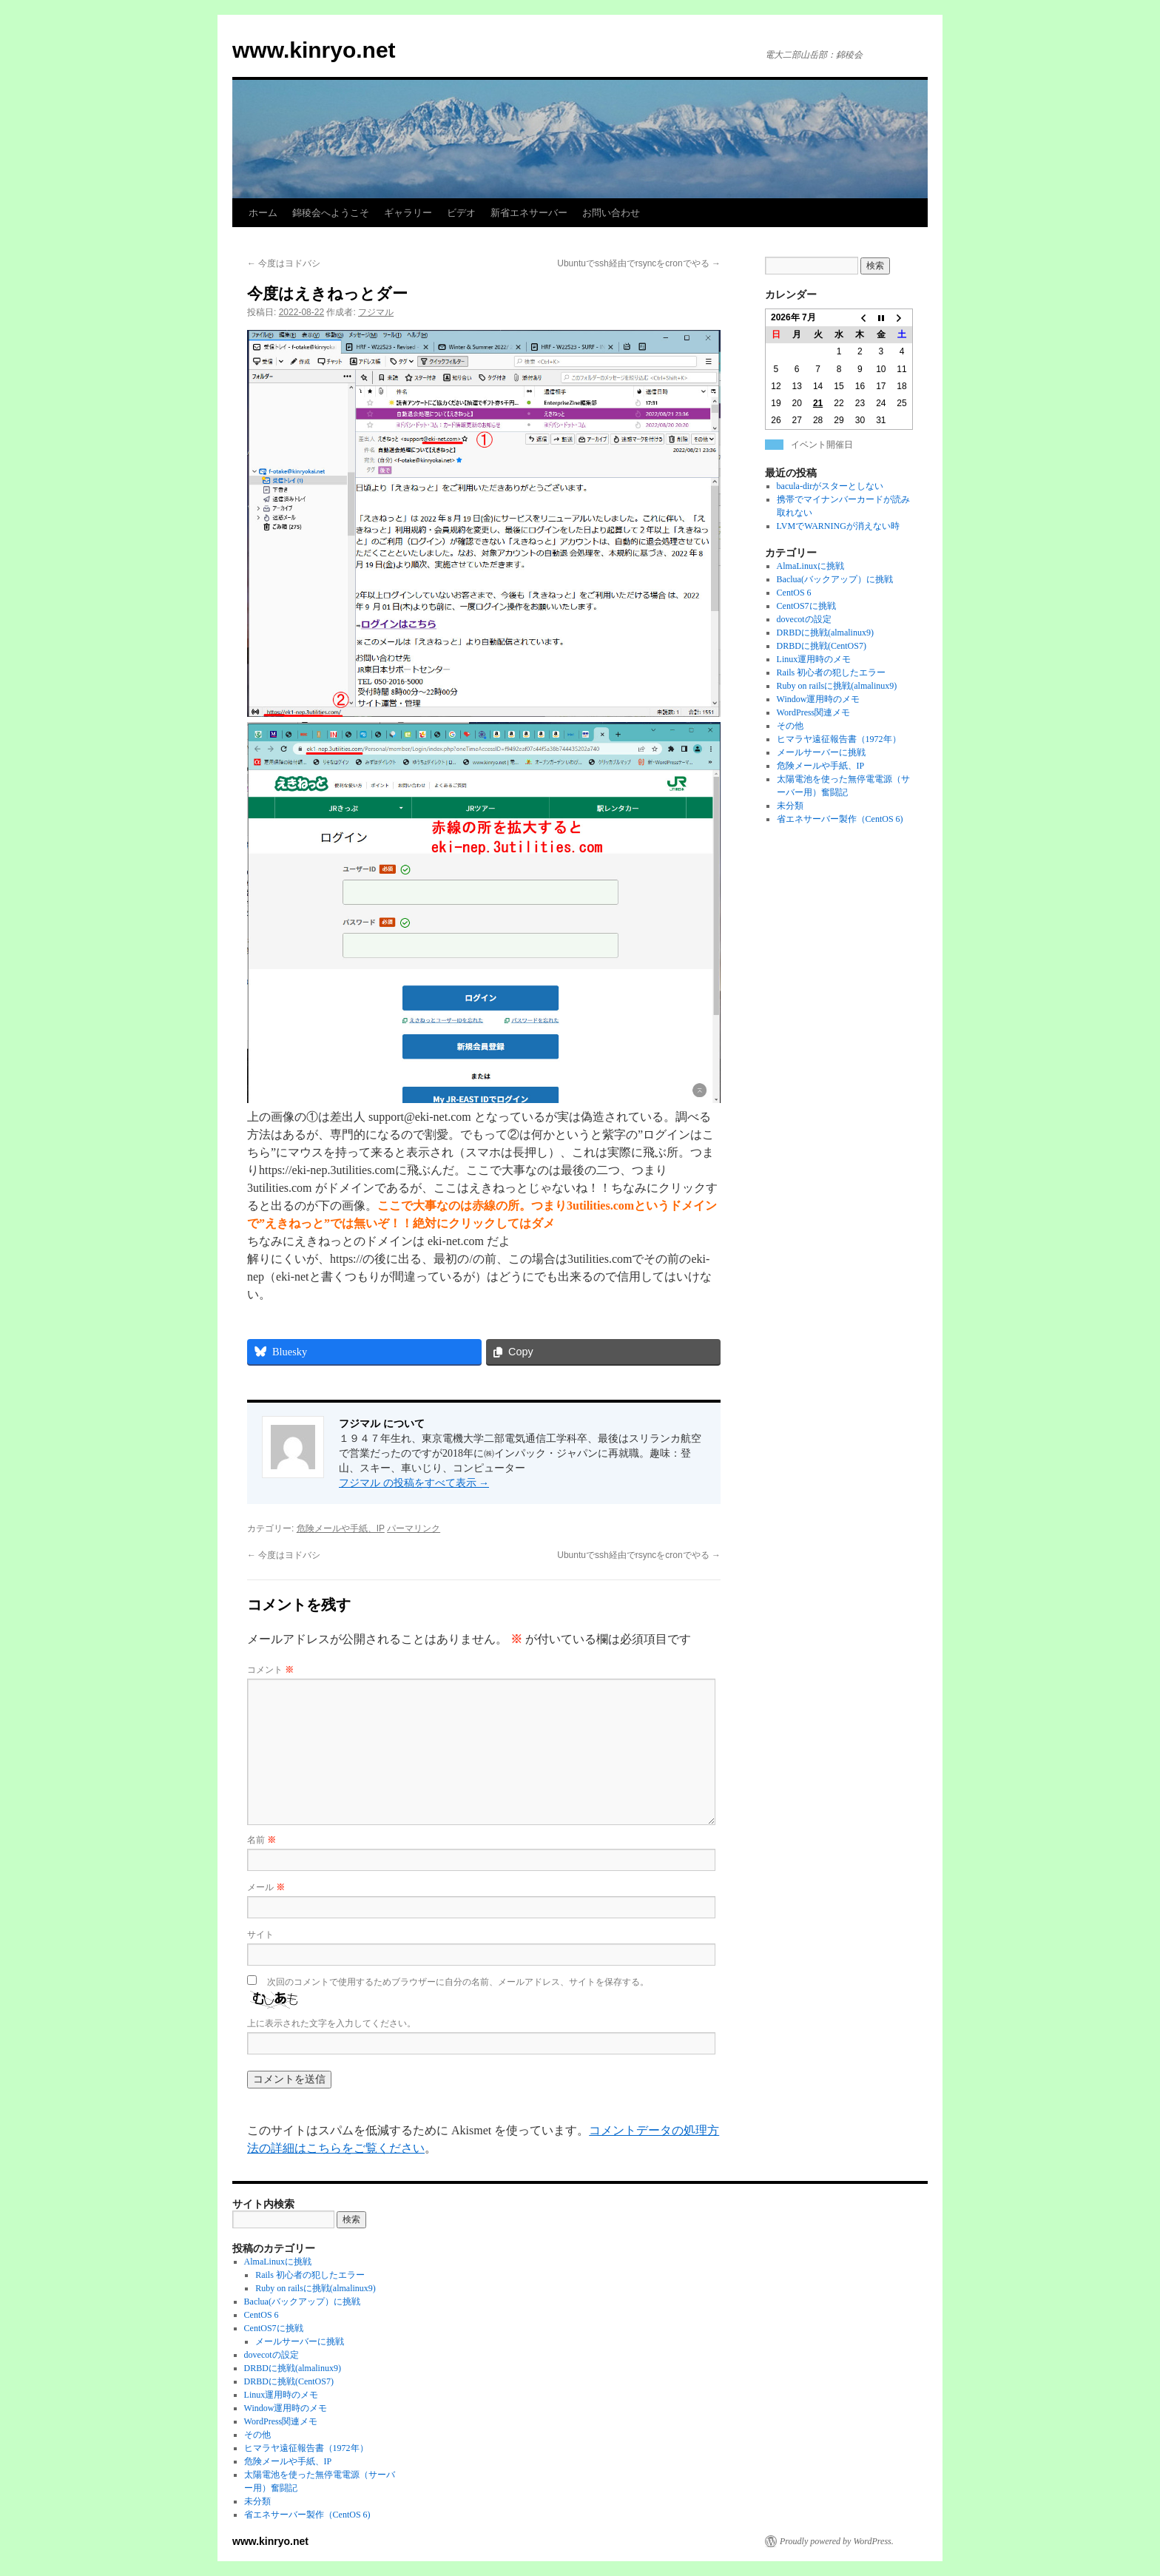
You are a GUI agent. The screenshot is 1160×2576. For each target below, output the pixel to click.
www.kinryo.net (314, 50)
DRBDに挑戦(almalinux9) (825, 632)
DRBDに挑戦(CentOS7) (821, 646)
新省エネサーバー (528, 212)
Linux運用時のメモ (814, 659)
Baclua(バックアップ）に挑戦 (835, 579)
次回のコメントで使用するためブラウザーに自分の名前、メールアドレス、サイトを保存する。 (458, 1982)
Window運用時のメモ (818, 699)
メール (266, 1887)
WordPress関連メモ (814, 712)
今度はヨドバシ (283, 263)
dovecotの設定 (804, 619)
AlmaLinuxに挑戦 (810, 566)
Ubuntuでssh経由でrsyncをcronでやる (639, 263)
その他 (790, 726)
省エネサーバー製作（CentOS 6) (840, 819)
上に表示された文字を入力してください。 (331, 2023)
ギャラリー (408, 212)
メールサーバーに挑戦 (821, 752)
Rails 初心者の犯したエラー (831, 672)
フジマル (376, 312)
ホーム (263, 212)
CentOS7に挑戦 (806, 606)
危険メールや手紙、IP (341, 1528)
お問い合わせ (611, 212)
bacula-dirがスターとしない (830, 486)
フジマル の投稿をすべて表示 (414, 1482)
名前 (261, 1840)
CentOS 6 (794, 592)
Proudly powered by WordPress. (837, 2541)
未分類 (790, 805)
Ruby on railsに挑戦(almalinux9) (837, 686)
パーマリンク (413, 1528)
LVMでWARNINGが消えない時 (838, 526)
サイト (260, 1934)
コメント (270, 1670)
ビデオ (461, 212)
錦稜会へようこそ (330, 212)
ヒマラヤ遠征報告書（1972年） (839, 739)
